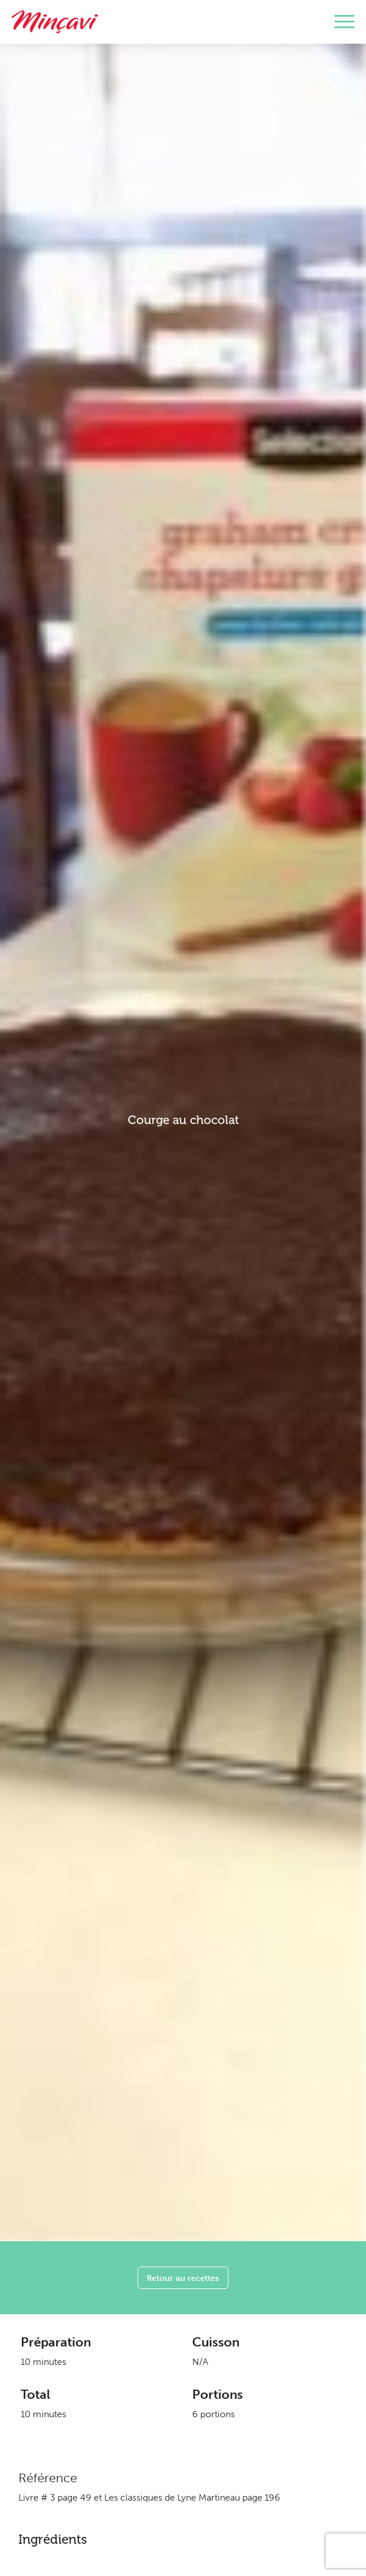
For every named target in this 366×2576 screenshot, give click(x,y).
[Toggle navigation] (344, 22)
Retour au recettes (183, 2278)
